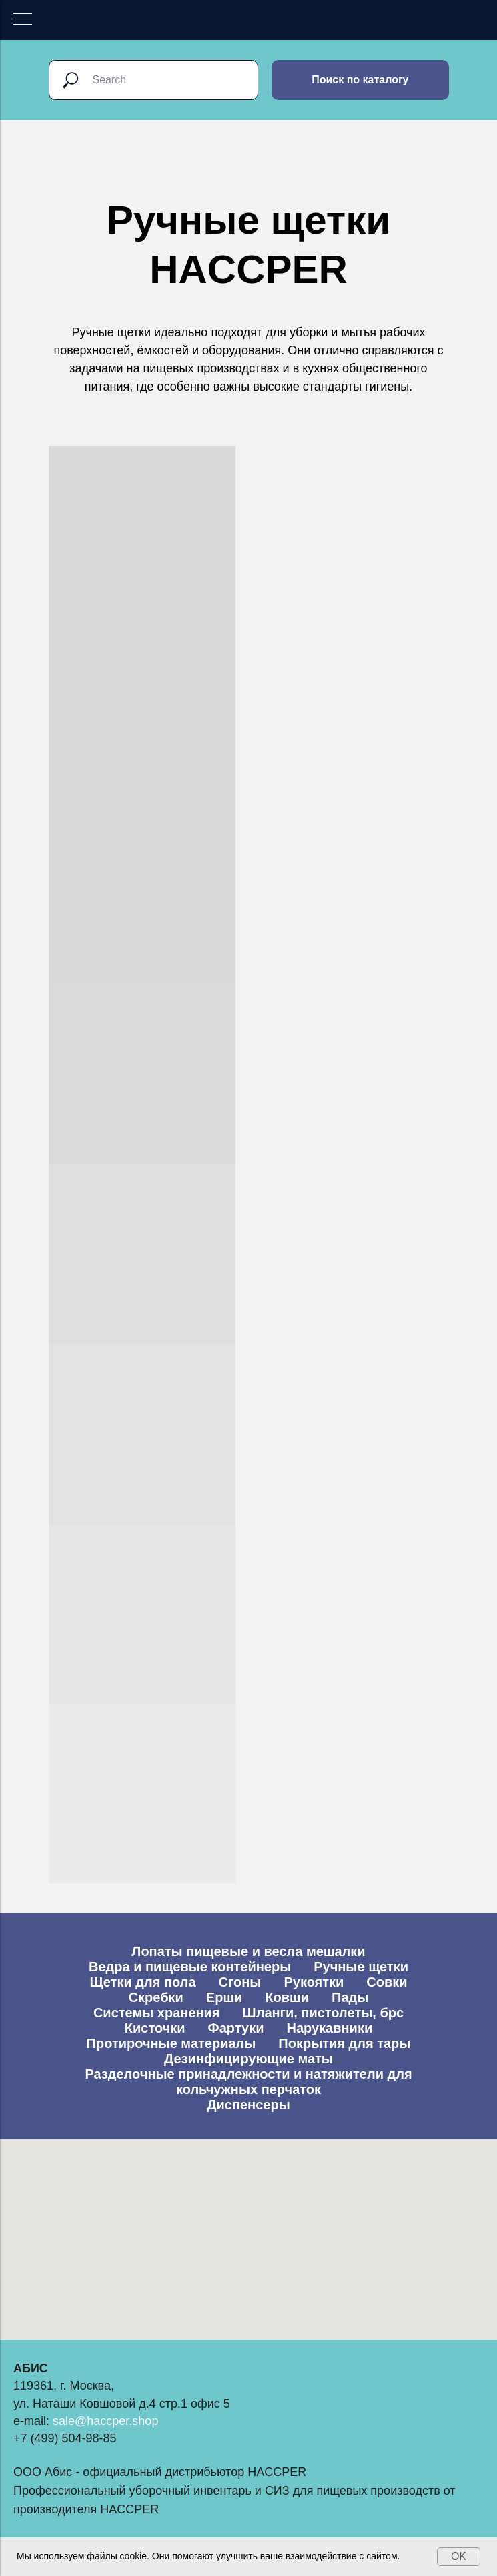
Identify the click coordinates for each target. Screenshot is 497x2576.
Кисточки (155, 2028)
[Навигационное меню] (22, 20)
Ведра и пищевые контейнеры (190, 1966)
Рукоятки (314, 1982)
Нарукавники (329, 2028)
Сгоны (240, 1982)
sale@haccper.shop (105, 2421)
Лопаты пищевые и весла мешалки (248, 1951)
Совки (386, 1982)
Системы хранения (156, 2012)
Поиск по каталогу (360, 79)
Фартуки (236, 2028)
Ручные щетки (361, 1966)
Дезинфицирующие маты (248, 2058)
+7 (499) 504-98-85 (65, 2438)
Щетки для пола (142, 1982)
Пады (350, 1997)
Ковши (287, 1997)
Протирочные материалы (171, 2043)
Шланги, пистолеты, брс (323, 2012)
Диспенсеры (248, 2104)
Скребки (156, 1997)
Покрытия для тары (344, 2043)
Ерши (224, 1997)
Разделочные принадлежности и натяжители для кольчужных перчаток (248, 2082)
